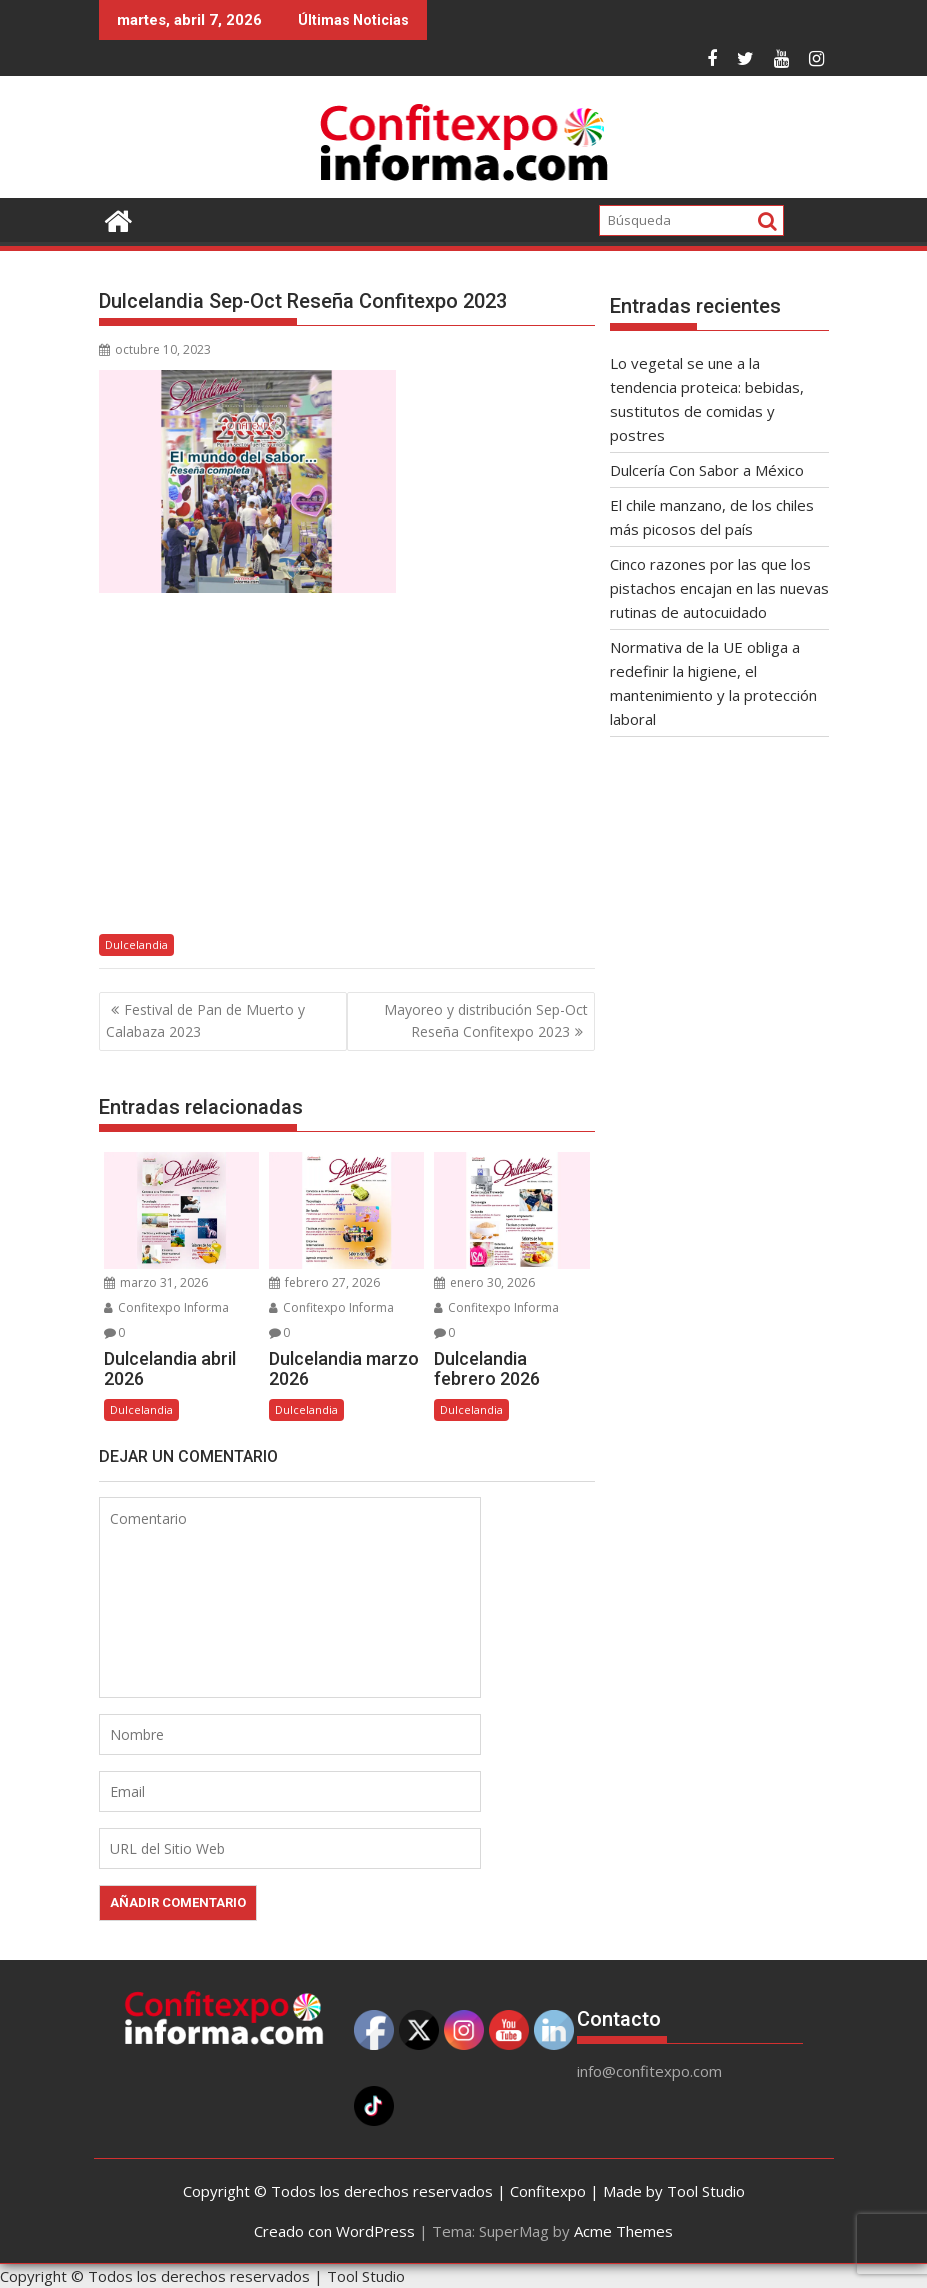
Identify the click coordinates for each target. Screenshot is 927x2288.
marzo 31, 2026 (156, 1282)
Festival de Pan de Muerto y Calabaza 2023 (205, 1020)
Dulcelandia (136, 944)
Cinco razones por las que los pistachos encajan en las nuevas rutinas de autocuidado (719, 588)
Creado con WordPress (334, 2231)
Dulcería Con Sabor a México (707, 470)
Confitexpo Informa (166, 1307)
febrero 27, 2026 (324, 1282)
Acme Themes (623, 2231)
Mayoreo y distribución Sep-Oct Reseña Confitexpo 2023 (486, 1020)
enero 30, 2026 (484, 1282)
